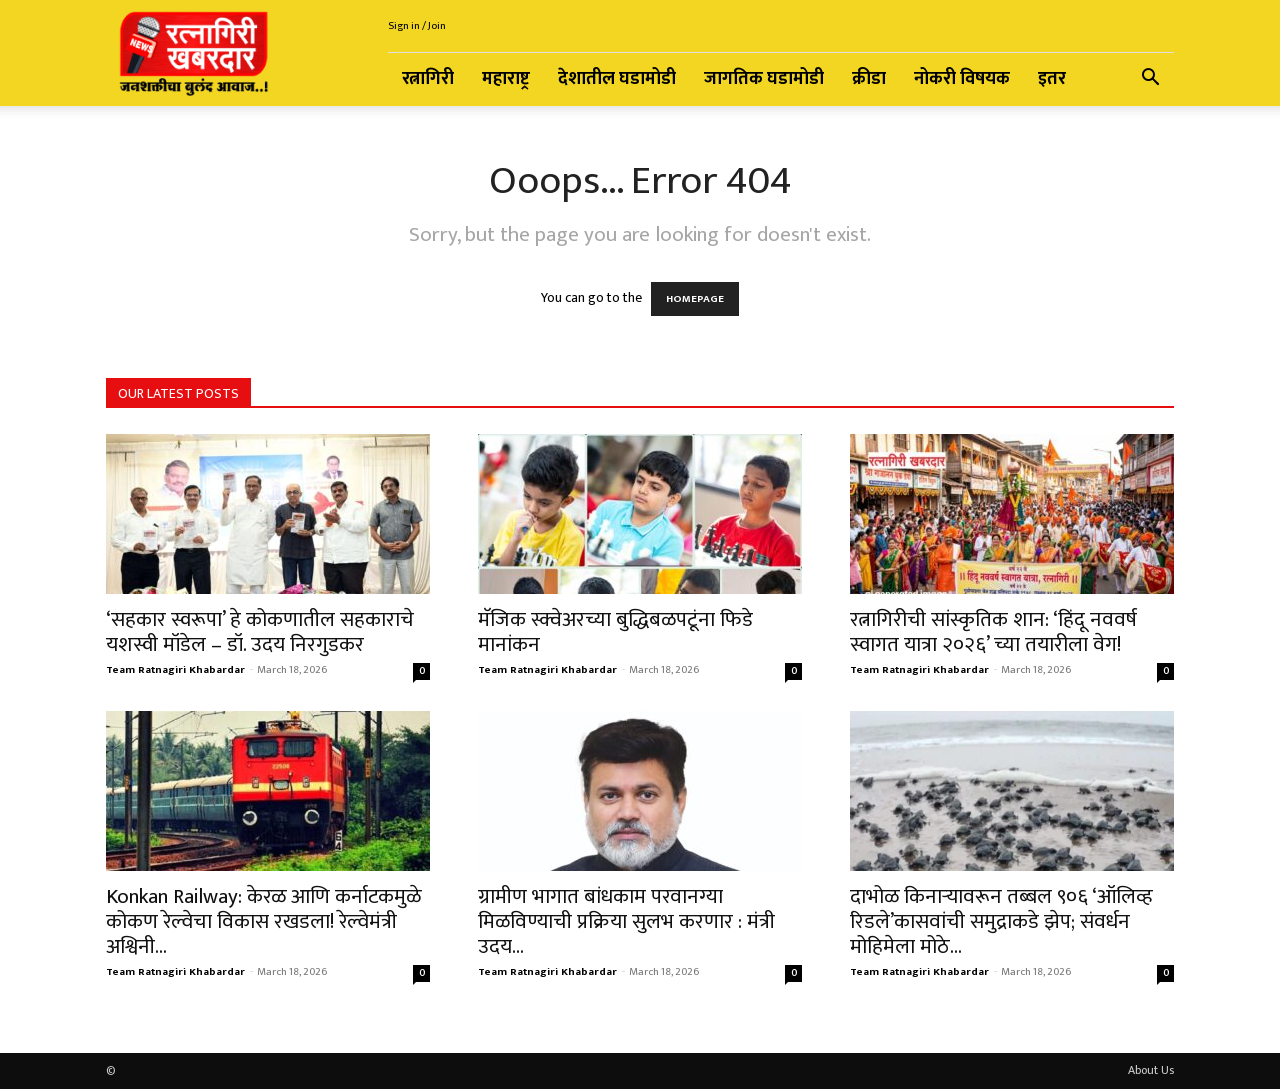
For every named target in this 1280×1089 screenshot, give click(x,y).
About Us (1151, 1070)
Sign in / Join (417, 26)
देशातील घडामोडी (617, 79)
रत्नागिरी (428, 79)
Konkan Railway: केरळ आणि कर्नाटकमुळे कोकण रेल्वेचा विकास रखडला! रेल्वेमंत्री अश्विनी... (263, 921)
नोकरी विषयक (962, 79)
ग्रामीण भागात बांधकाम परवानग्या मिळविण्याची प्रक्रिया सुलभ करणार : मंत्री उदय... (626, 921)
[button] (1150, 80)
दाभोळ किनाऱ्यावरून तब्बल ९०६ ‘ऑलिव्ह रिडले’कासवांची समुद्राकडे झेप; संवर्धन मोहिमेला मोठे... (1001, 921)
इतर (1052, 79)
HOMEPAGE (695, 299)
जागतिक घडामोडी (764, 79)
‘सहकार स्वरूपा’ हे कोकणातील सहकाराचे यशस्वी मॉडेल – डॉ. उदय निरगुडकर (260, 632)
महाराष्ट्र (506, 79)
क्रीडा (869, 79)
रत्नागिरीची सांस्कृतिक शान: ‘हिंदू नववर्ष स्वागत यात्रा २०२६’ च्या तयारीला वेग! (993, 632)
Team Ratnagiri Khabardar (175, 670)
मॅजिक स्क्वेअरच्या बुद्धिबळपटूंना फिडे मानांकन (615, 632)
